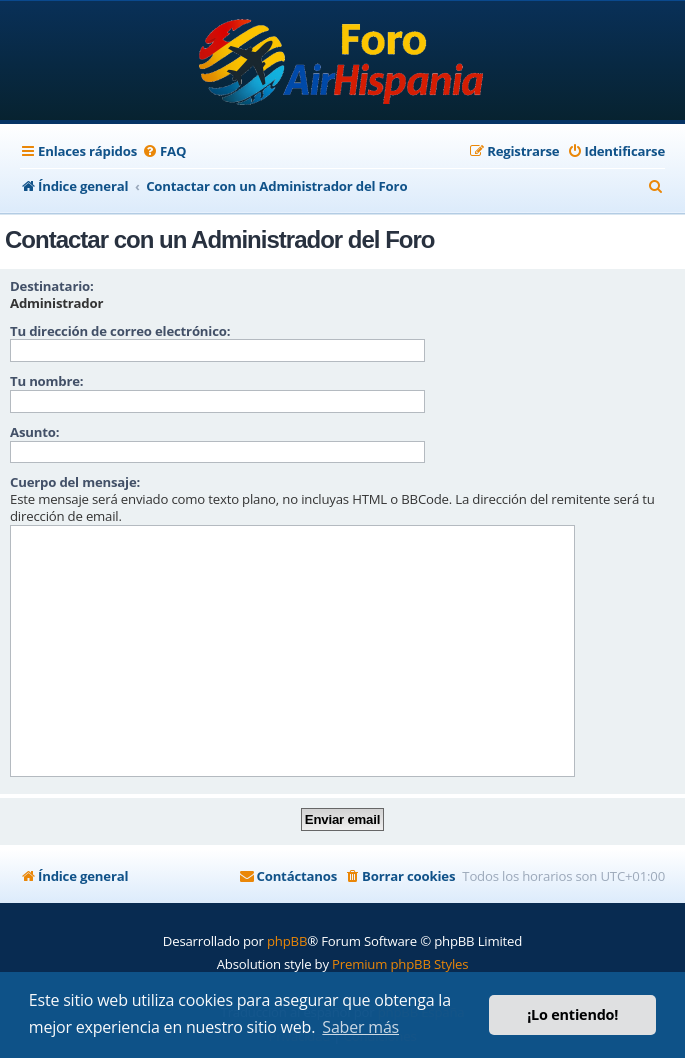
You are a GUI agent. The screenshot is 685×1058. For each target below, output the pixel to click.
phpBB (287, 941)
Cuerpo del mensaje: (75, 482)
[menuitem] (164, 151)
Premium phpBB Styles (400, 964)
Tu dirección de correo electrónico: (120, 331)
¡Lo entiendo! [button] (572, 1014)
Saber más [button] (360, 1027)
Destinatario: (52, 286)
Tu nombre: (46, 381)
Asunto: (34, 432)
